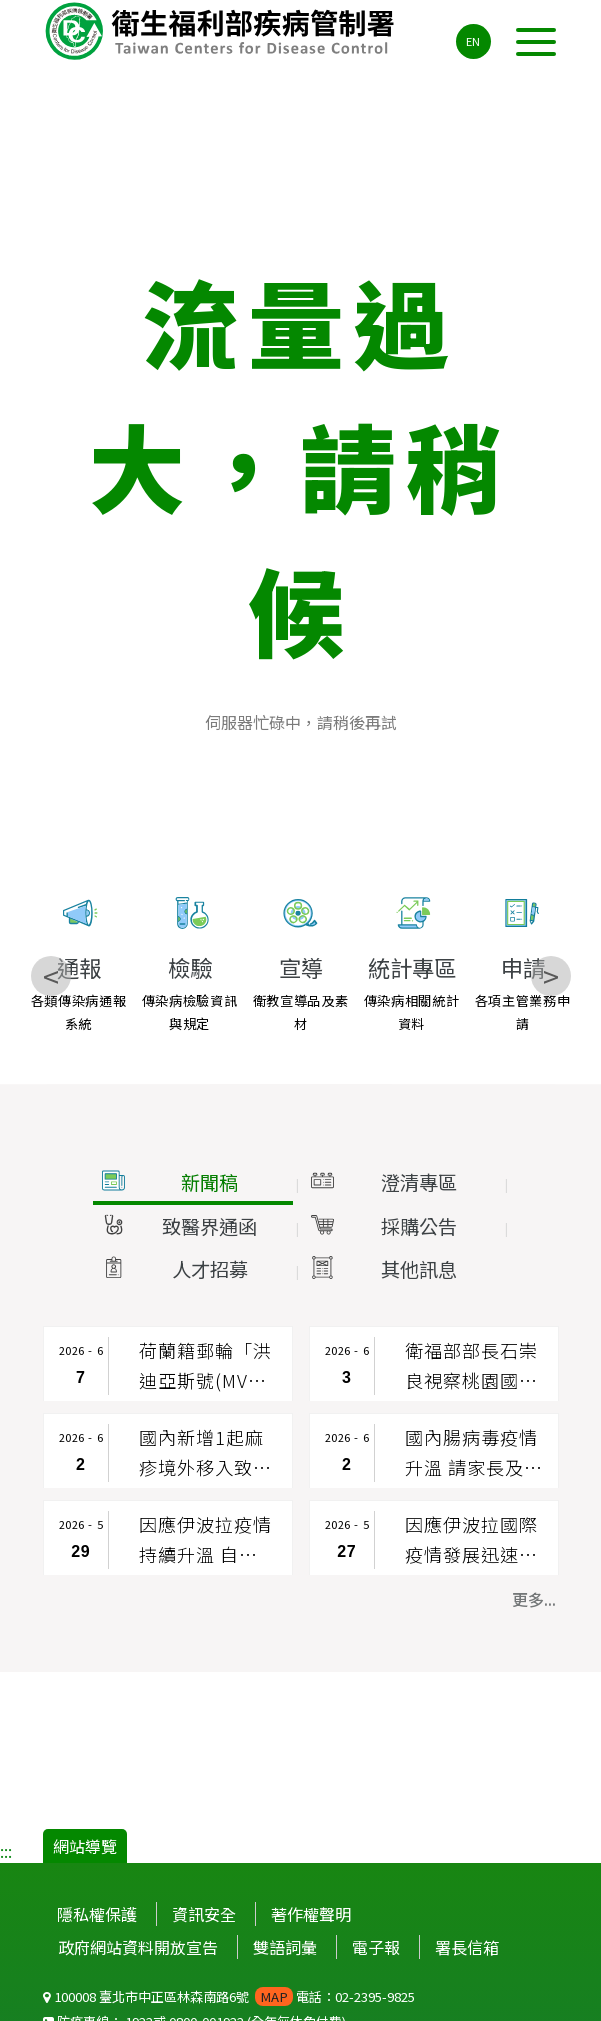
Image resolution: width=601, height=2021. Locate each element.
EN (473, 41)
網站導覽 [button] (85, 1846)
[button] (193, 1183)
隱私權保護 (97, 1914)
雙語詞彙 (285, 1947)
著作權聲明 (311, 1914)
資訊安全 (204, 1914)
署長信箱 (467, 1947)
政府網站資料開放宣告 (138, 1947)
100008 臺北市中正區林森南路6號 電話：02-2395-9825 (229, 1996)
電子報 (376, 1947)
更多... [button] (534, 1599)
